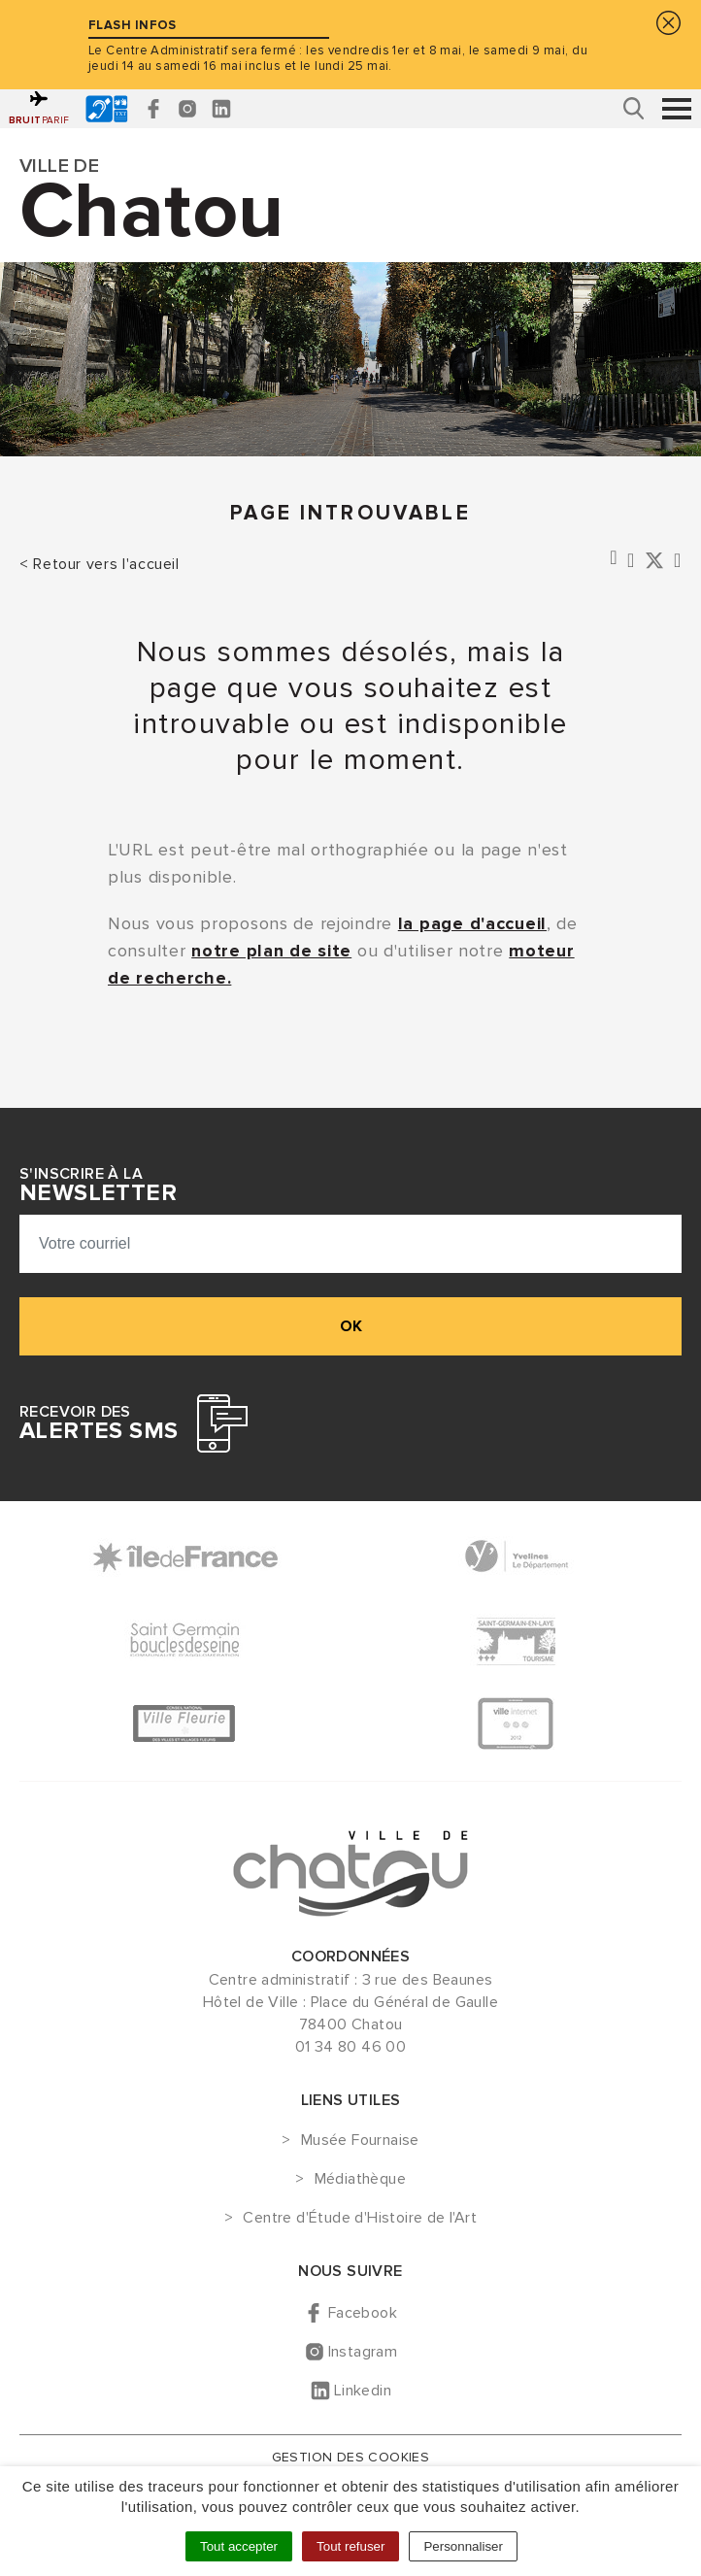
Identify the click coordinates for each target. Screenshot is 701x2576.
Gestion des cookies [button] (351, 2457)
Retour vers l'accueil (106, 564)
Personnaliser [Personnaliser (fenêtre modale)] (463, 2546)
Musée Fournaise (360, 2141)
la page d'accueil (472, 923)
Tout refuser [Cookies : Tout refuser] (350, 2546)
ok (351, 1326)
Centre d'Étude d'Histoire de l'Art (360, 2218)
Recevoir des (98, 1423)
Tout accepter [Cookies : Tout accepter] (239, 2546)
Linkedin (362, 2390)
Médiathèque (360, 2180)
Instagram (363, 2351)
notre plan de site (271, 950)
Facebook (362, 2313)
